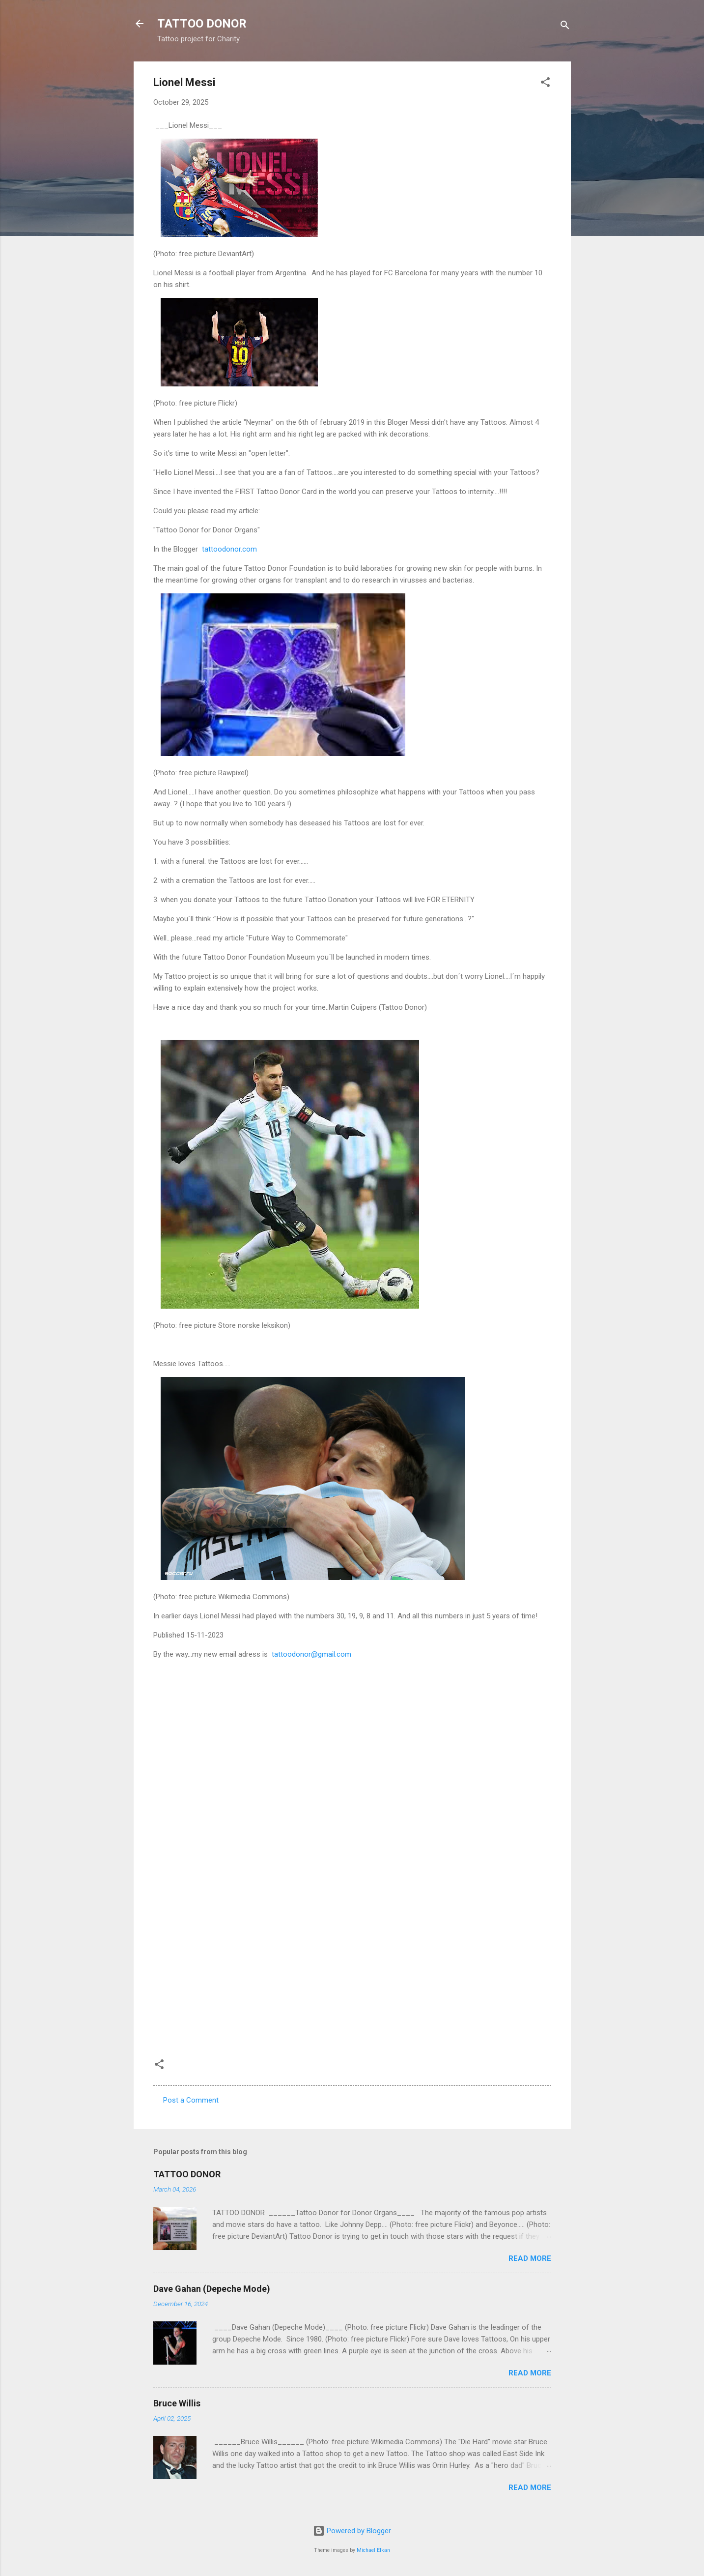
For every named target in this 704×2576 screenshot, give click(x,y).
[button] (545, 83)
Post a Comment (191, 2100)
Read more (529, 2258)
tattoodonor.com (228, 549)
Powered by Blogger (352, 2530)
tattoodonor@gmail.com (310, 1654)
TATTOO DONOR (202, 23)
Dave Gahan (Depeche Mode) (211, 2288)
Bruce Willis (176, 2403)
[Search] (565, 27)
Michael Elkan (373, 2550)
